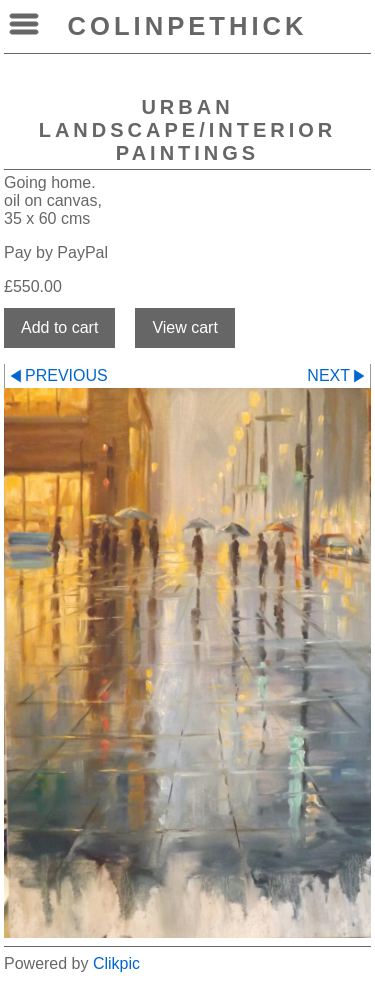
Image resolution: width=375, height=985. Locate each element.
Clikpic (116, 963)
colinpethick (188, 26)
